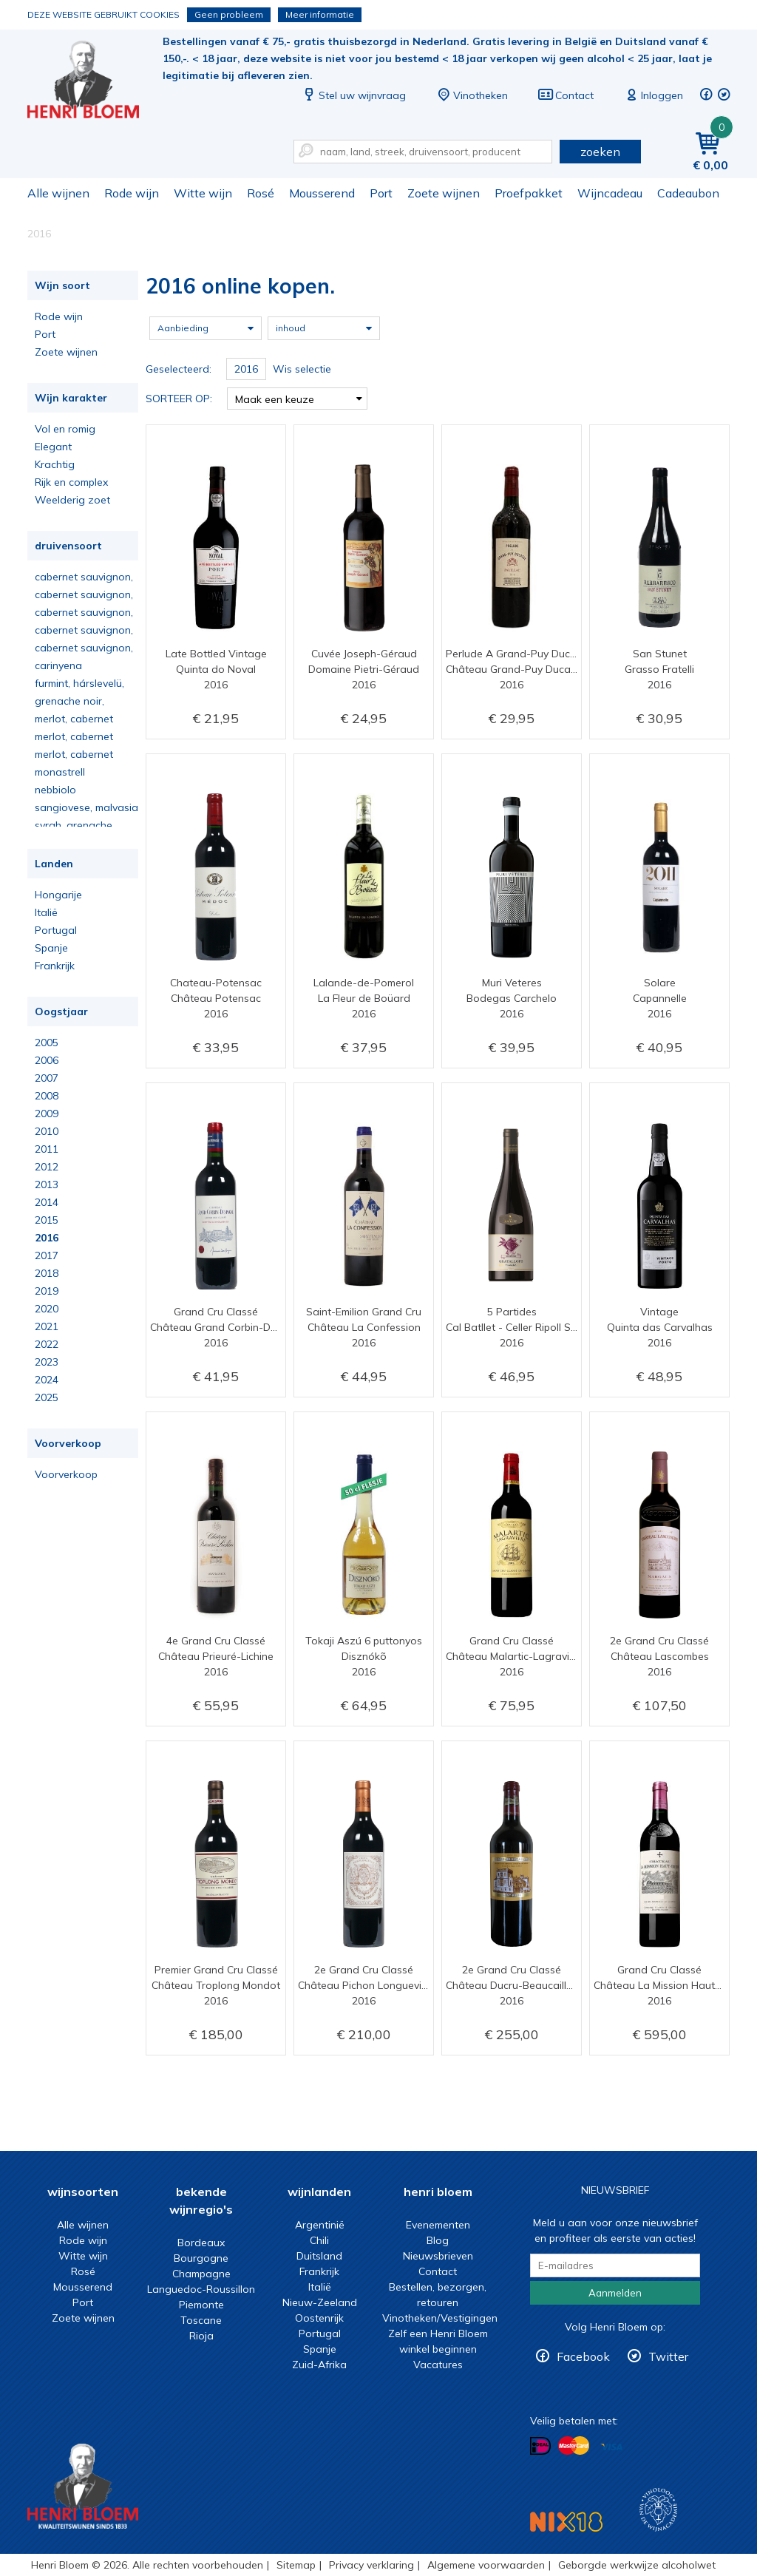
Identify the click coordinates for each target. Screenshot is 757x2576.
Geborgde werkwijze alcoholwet (637, 2565)
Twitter (668, 2356)
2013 (46, 1184)
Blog (438, 2240)
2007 (46, 1078)
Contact (565, 95)
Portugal (56, 930)
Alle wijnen (58, 193)
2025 (46, 1397)
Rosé (260, 193)
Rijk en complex (71, 482)
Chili (319, 2240)
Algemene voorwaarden (486, 2565)
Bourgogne (201, 2258)
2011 (46, 1149)
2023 (46, 1362)
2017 (46, 1255)
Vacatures (438, 2364)
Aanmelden (615, 2293)
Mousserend (322, 193)
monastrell (60, 772)
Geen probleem (228, 14)
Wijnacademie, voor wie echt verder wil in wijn (658, 2510)
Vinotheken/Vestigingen (440, 2318)
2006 (46, 1060)
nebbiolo (55, 789)
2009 (46, 1113)
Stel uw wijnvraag (353, 95)
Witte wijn (203, 193)
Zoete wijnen (443, 193)
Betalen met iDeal (540, 2446)
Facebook (583, 2356)
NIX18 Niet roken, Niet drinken (566, 2522)
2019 (46, 1291)
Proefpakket (529, 193)
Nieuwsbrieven (438, 2256)
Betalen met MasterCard (573, 2445)
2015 (46, 1220)
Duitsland (319, 2256)
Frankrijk (55, 965)
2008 (46, 1095)
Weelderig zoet (72, 499)
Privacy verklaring (371, 2565)
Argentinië (319, 2224)
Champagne (201, 2273)
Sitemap (296, 2565)
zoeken (600, 151)
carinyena (58, 665)
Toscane (201, 2320)
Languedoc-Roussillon (201, 2289)
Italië (46, 912)
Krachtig (55, 464)
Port (381, 193)
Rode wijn (131, 193)
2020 (46, 1308)
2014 (46, 1202)
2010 (46, 1131)
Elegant (53, 446)
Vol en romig (65, 428)
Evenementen (438, 2224)
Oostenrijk (319, 2318)
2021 (46, 1326)
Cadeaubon (688, 193)
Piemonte (201, 2304)
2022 (46, 1344)
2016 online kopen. (93, 81)
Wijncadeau (609, 193)
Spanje (51, 948)
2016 (46, 1237)
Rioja (201, 2335)
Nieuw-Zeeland (319, 2302)
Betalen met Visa (611, 2447)
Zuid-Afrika (319, 2364)
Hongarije (58, 894)
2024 (46, 1379)
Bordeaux (201, 2242)
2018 (46, 1273)
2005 (46, 1042)
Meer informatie (319, 14)
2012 (46, 1166)
